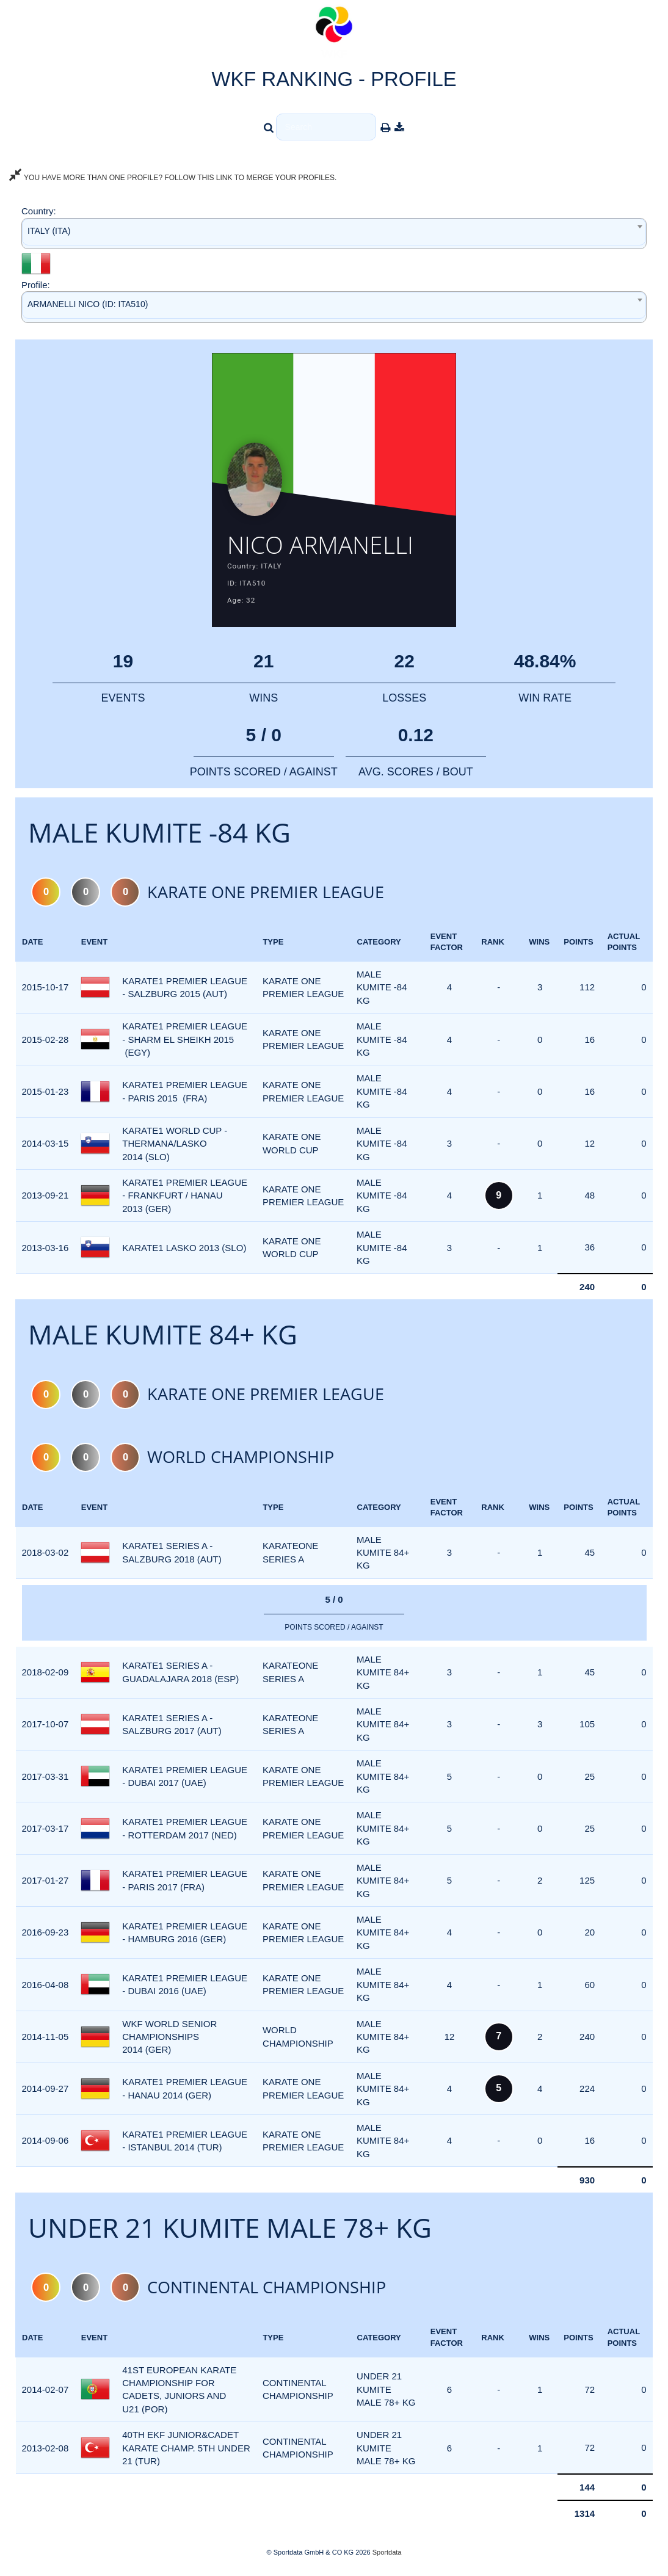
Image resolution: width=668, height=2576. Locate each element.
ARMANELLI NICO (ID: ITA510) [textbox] (87, 304)
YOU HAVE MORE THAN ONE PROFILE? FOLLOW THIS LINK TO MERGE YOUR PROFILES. (172, 177)
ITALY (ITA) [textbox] (49, 231)
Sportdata (387, 2555)
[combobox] (334, 233)
